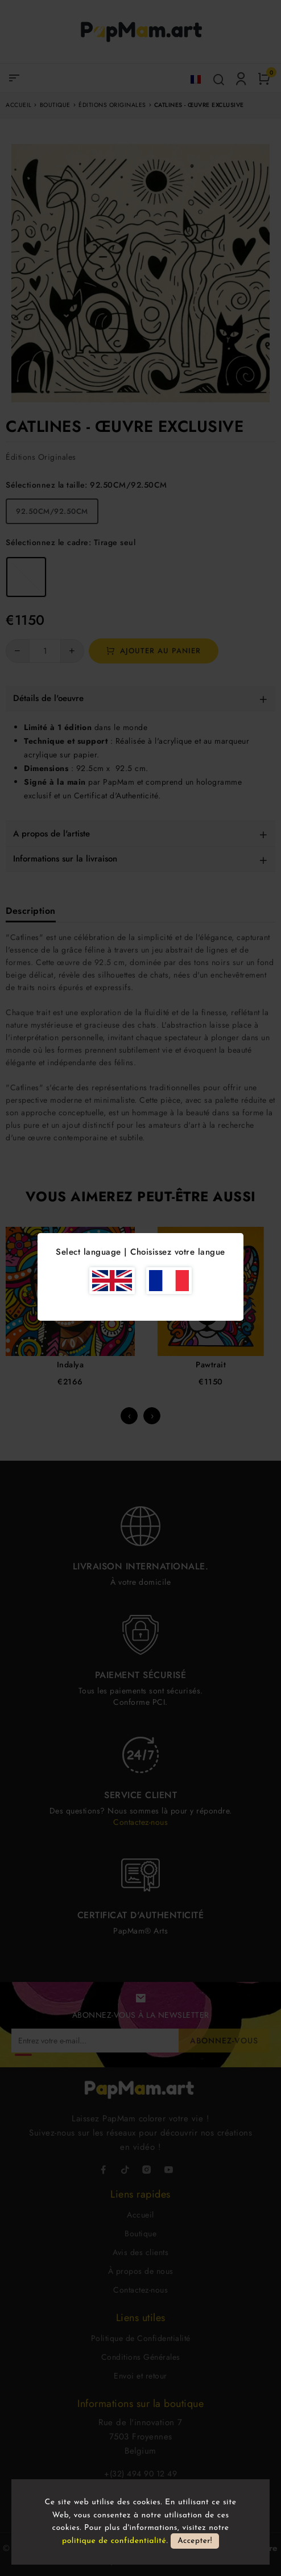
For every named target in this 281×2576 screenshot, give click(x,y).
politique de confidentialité (114, 2541)
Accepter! (194, 2541)
